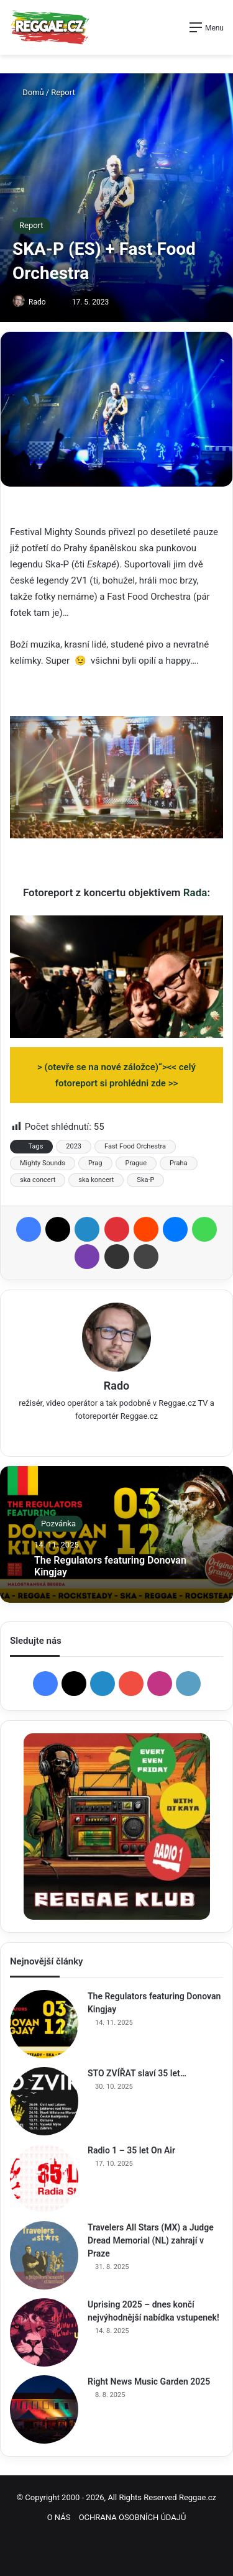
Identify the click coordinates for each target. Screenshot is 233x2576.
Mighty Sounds (42, 1163)
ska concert (37, 1180)
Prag (95, 1163)
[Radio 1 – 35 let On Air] (44, 2178)
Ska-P (145, 1180)
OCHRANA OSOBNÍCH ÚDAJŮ (132, 2517)
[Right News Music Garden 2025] (44, 2409)
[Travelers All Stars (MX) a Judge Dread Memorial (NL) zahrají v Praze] (44, 2255)
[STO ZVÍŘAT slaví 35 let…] (44, 2101)
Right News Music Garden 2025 (149, 2381)
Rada (195, 892)
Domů (28, 92)
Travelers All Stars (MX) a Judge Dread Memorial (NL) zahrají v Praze (151, 2240)
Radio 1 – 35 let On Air (131, 2150)
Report (63, 92)
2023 (73, 1146)
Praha (178, 1163)
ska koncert (96, 1180)
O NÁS (59, 2517)
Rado (37, 302)
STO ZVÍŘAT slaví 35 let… (137, 2073)
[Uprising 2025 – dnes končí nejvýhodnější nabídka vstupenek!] (44, 2332)
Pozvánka (58, 1523)
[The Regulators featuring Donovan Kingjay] (44, 2024)
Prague (136, 1163)
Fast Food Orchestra (135, 1146)
